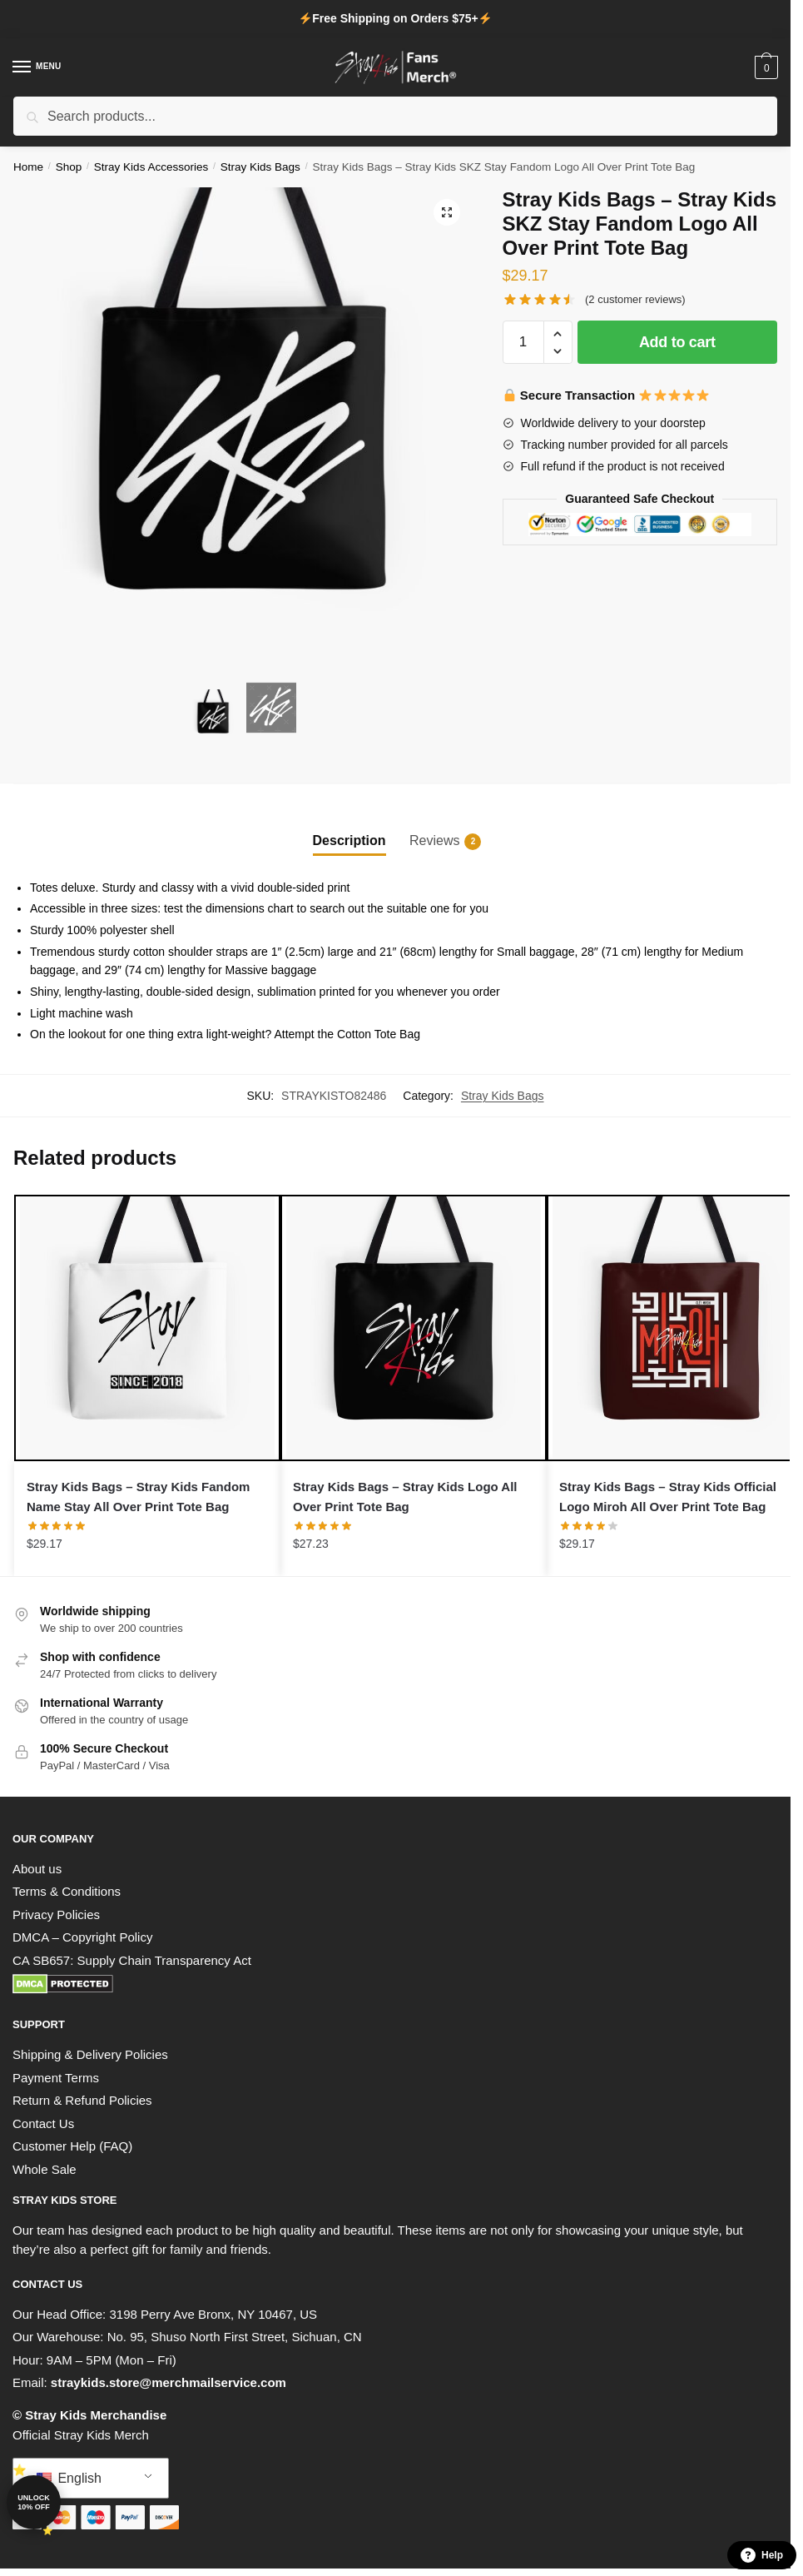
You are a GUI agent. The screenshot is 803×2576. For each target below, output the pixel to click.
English (69, 2478)
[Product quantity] (523, 342)
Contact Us (43, 2123)
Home (28, 167)
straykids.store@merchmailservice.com (168, 2382)
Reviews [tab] (434, 841)
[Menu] (37, 67)
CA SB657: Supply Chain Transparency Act (131, 1960)
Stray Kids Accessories (151, 167)
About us (37, 1869)
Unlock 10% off (33, 2502)
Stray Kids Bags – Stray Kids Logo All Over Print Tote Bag (405, 1496)
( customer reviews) (635, 299)
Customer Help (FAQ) (72, 2146)
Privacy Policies (56, 1914)
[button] (447, 212)
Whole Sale (44, 2169)
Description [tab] (349, 840)
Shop (69, 167)
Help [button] (762, 2555)
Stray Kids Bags (260, 167)
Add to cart (677, 342)
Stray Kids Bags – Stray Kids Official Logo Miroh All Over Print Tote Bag (667, 1496)
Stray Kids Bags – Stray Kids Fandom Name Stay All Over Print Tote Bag (138, 1496)
